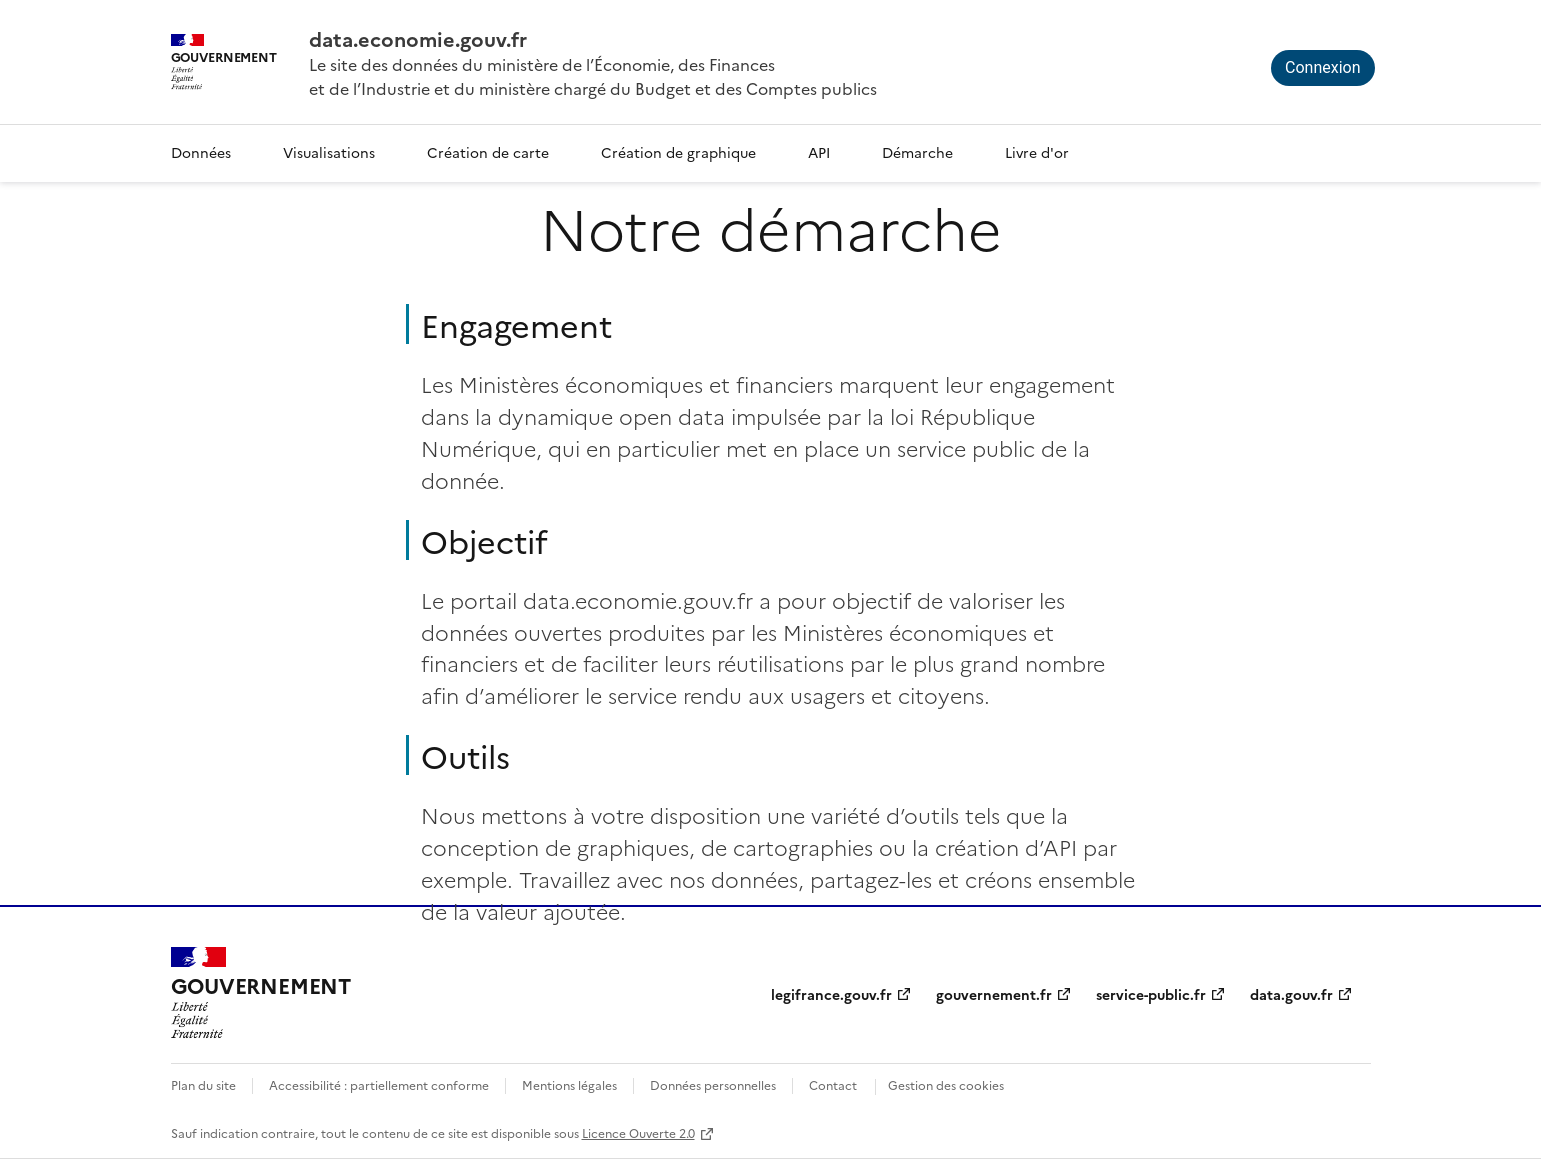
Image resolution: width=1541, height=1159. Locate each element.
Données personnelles (713, 1084)
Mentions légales (569, 1084)
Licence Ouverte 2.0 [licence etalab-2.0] (638, 1132)
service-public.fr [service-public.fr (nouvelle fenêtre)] (1151, 994)
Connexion (1322, 67)
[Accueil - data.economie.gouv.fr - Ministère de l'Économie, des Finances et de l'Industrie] (261, 993)
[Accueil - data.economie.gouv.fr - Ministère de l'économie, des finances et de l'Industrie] (593, 38)
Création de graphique (678, 152)
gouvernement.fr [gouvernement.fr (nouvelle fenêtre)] (994, 994)
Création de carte (488, 152)
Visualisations (329, 152)
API (819, 152)
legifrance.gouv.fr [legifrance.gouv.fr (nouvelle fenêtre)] (831, 994)
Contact (833, 1084)
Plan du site (203, 1084)
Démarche (917, 152)
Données (201, 152)
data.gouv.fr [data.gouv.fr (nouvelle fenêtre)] (1291, 994)
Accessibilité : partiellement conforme (379, 1084)
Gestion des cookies (946, 1084)
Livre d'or (1037, 152)
